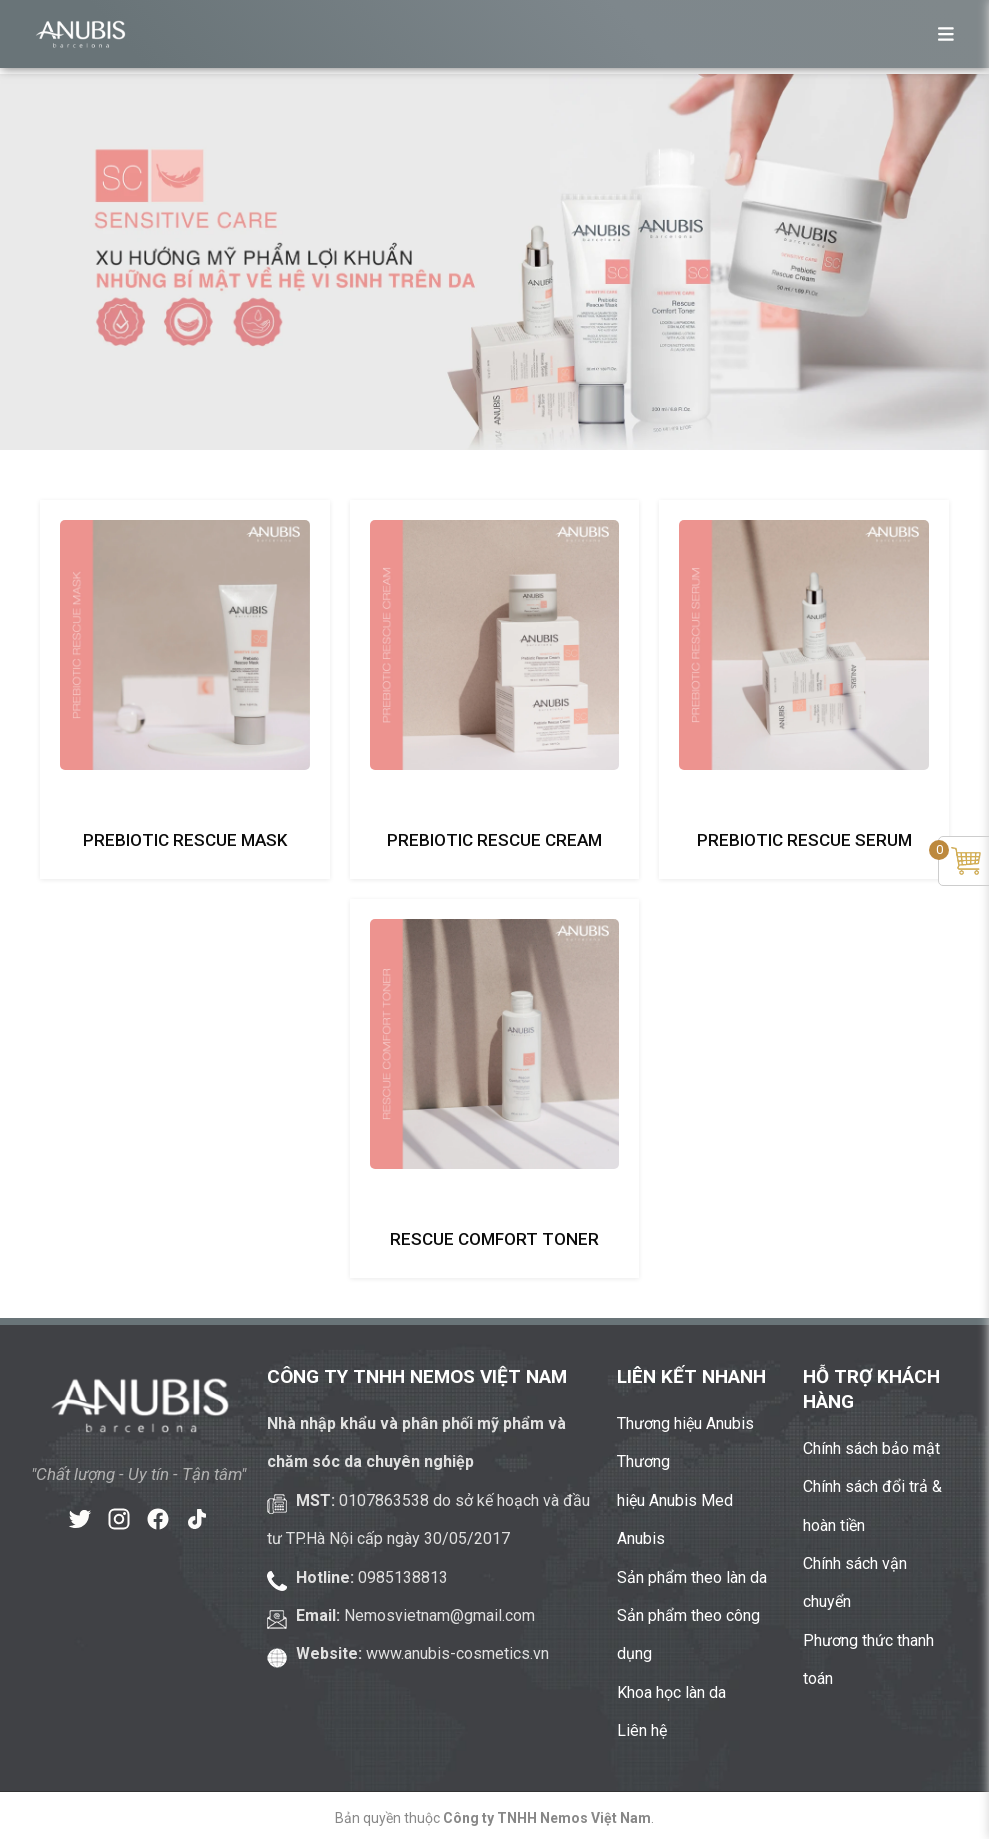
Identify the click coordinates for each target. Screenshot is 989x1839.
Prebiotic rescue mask (185, 840)
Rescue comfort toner (494, 1239)
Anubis (641, 1538)
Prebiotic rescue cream (494, 840)
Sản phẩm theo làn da (692, 1577)
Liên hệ (642, 1730)
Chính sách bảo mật (871, 1448)
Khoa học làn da (671, 1692)
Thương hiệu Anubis (685, 1423)
